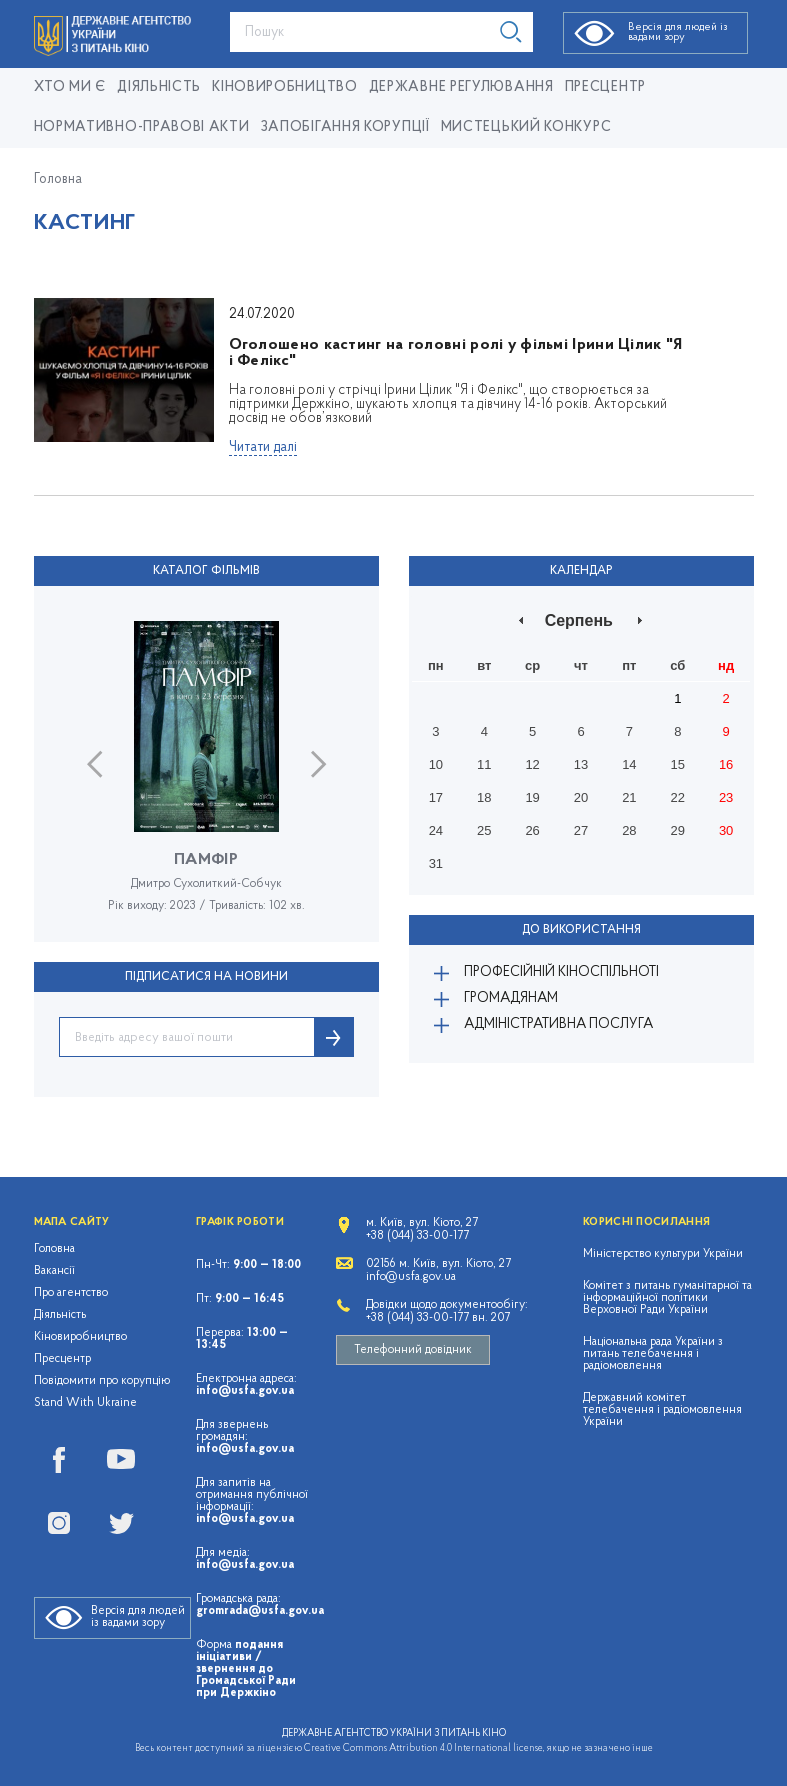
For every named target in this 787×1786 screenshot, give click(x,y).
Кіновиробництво (80, 1337)
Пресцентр (605, 87)
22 (678, 797)
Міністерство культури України (663, 1254)
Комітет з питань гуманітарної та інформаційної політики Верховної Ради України (667, 1298)
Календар (581, 571)
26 (532, 830)
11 (484, 764)
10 (436, 764)
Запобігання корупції (345, 127)
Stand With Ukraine (85, 1403)
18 (484, 797)
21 (629, 797)
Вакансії (54, 1271)
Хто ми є (70, 87)
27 (581, 830)
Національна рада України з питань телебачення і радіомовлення (653, 1354)
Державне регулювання (461, 87)
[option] (206, 781)
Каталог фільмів (206, 571)
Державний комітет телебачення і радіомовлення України (662, 1410)
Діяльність (159, 87)
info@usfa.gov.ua (245, 1391)
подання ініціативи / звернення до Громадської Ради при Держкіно (246, 1669)
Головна (58, 180)
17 (436, 797)
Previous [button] (94, 764)
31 (436, 863)
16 (726, 764)
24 (436, 830)
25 (484, 830)
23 (726, 797)
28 (629, 830)
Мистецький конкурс (526, 127)
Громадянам (511, 998)
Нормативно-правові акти (142, 127)
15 (678, 764)
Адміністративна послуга (558, 1024)
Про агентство (71, 1293)
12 (532, 764)
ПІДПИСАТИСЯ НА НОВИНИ (206, 977)
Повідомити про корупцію (102, 1381)
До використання (581, 930)
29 (678, 830)
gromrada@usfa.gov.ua (260, 1611)
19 (532, 797)
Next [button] (318, 764)
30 (726, 830)
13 (581, 764)
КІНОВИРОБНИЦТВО (285, 87)
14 (629, 764)
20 (581, 797)
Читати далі (263, 447)
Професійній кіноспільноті (561, 972)
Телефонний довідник (413, 1350)
